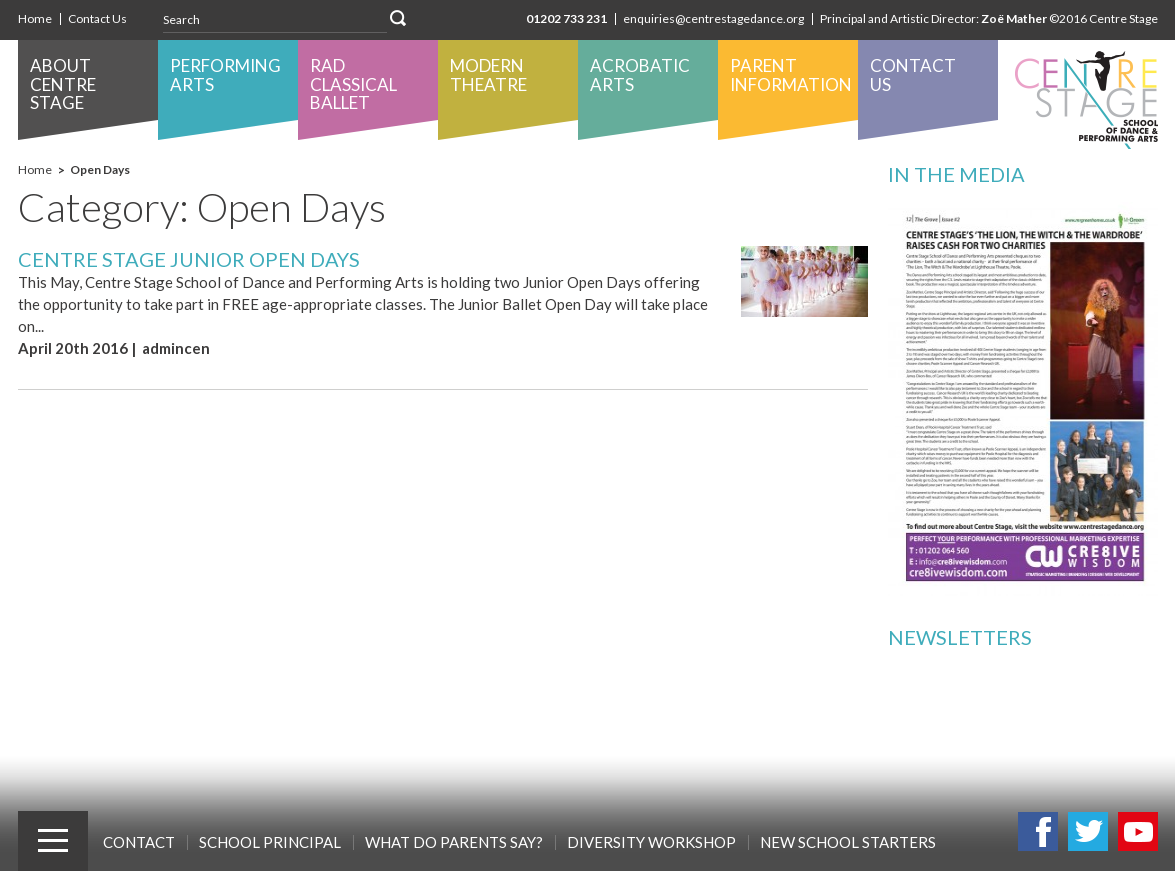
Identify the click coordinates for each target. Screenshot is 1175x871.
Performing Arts (225, 75)
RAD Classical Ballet (353, 84)
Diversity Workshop (651, 842)
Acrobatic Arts (640, 75)
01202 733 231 (566, 18)
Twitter (1088, 831)
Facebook (1038, 831)
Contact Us (97, 18)
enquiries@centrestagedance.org (713, 18)
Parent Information (791, 75)
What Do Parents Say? (454, 842)
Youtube (1138, 831)
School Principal (270, 842)
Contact (139, 842)
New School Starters (848, 842)
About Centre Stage (63, 84)
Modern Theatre (488, 75)
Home (35, 18)
